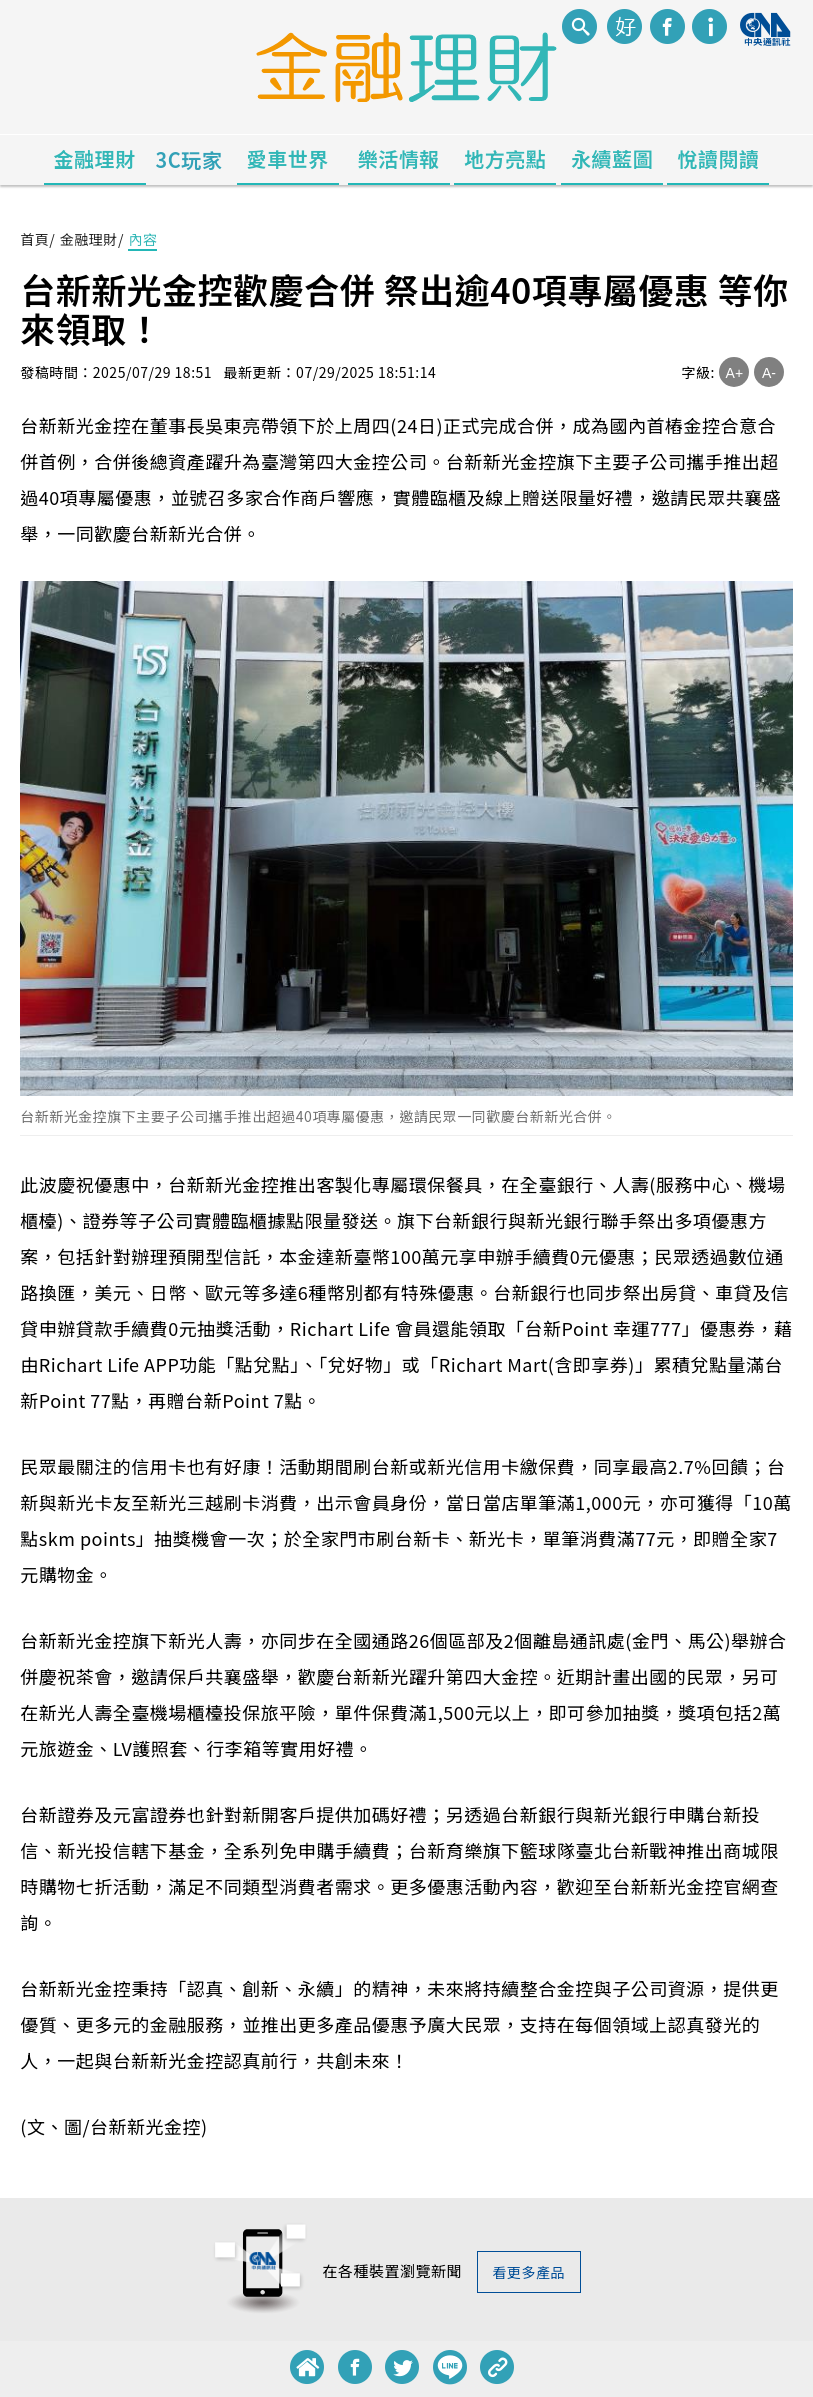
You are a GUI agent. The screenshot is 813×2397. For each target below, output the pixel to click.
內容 (142, 239)
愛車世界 (288, 158)
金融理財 (95, 158)
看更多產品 (529, 2272)
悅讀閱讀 (718, 158)
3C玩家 (189, 159)
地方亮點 (505, 158)
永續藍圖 (612, 158)
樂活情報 (399, 158)
